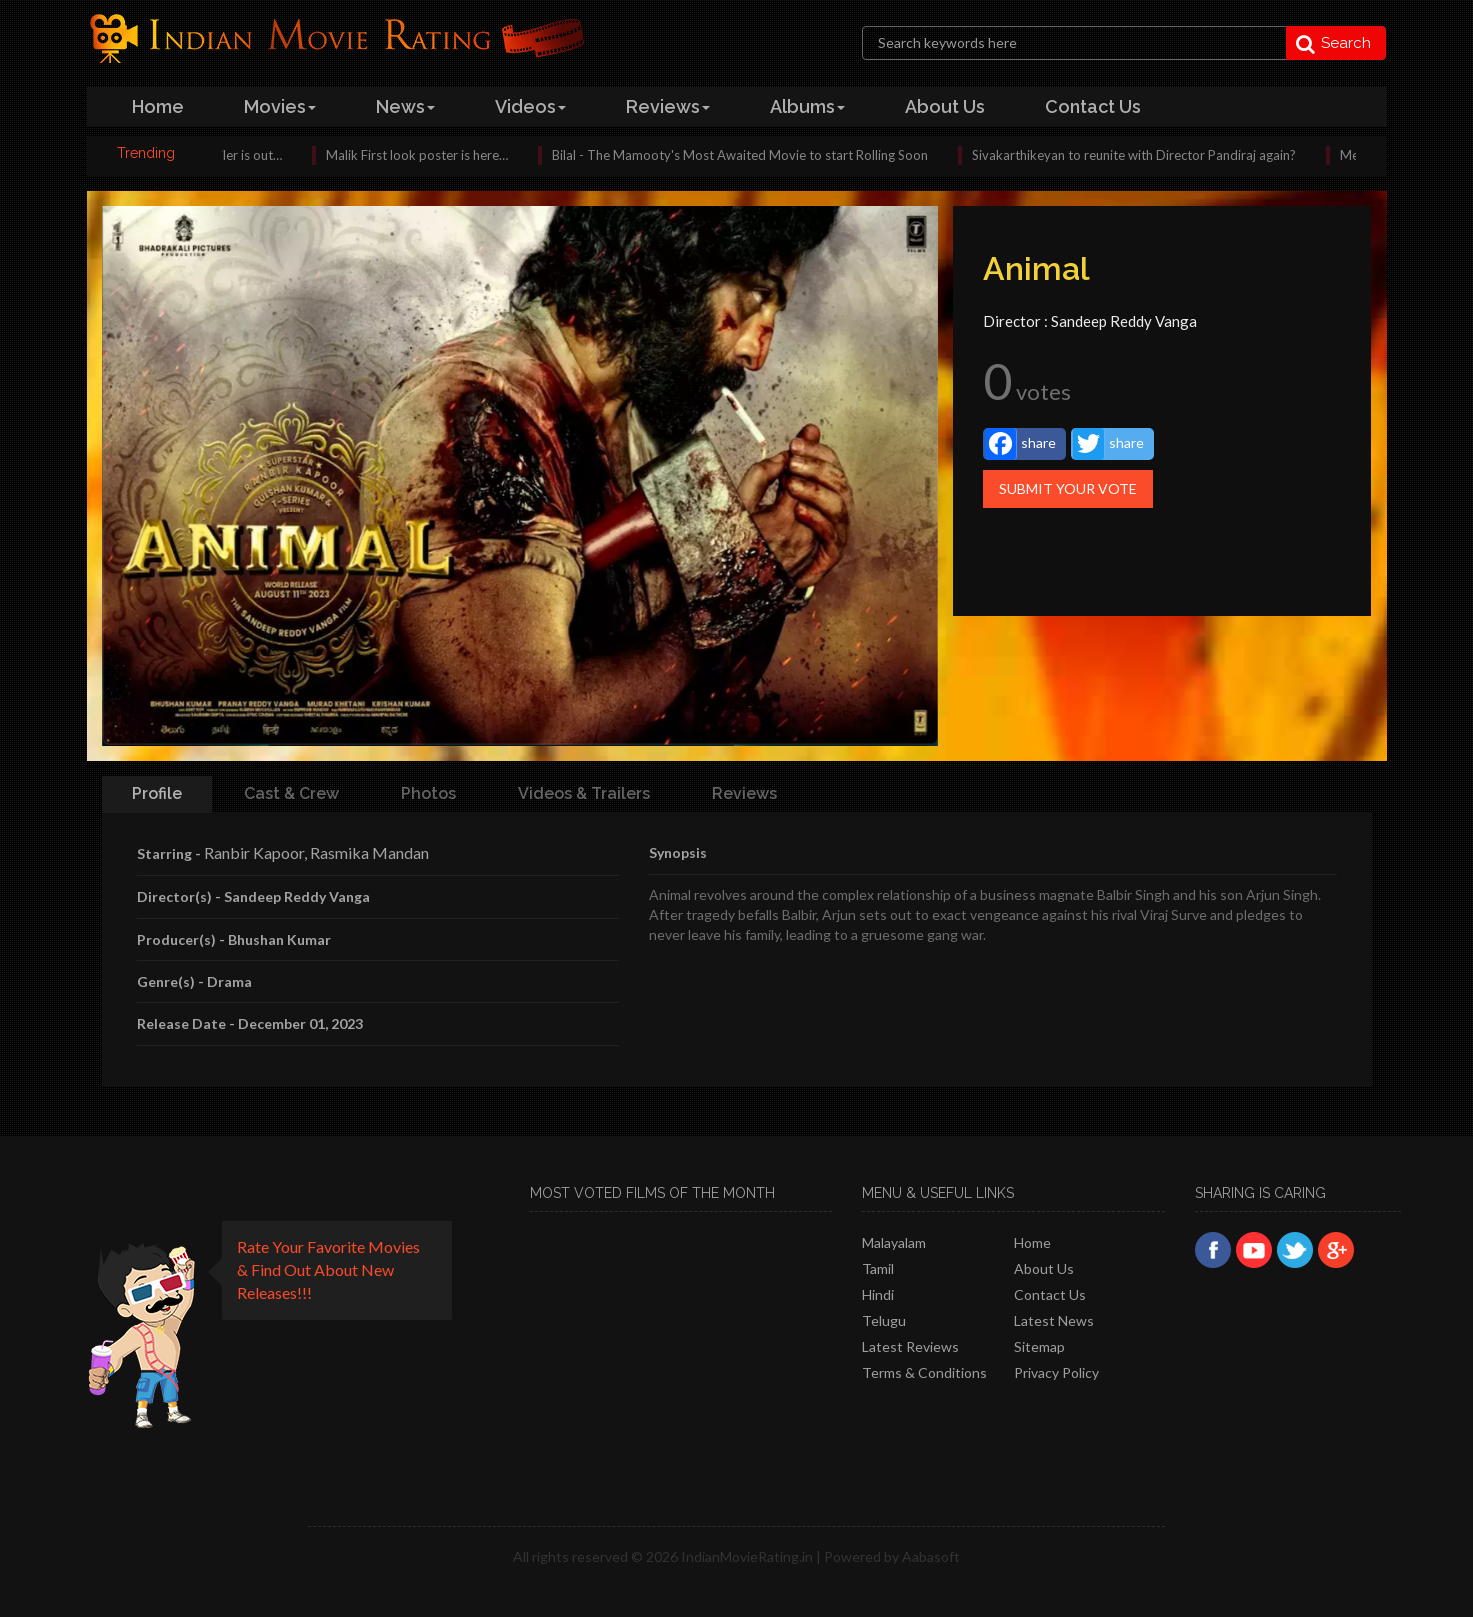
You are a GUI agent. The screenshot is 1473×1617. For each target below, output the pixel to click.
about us (945, 106)
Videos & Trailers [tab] (584, 793)
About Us (1044, 1268)
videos (530, 106)
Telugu (884, 1320)
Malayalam (894, 1242)
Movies (280, 106)
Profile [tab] (157, 793)
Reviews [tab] (744, 793)
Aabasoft (931, 1556)
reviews (668, 106)
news (405, 106)
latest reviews (910, 1346)
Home (1032, 1242)
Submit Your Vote (1068, 488)
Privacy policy (1056, 1372)
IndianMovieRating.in (747, 1556)
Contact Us (1050, 1294)
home (158, 106)
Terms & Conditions (924, 1372)
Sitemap (1039, 1346)
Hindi (878, 1294)
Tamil (878, 1268)
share (1020, 444)
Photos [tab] (428, 793)
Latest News (1054, 1320)
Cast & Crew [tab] (291, 793)
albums (807, 106)
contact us (1093, 106)
